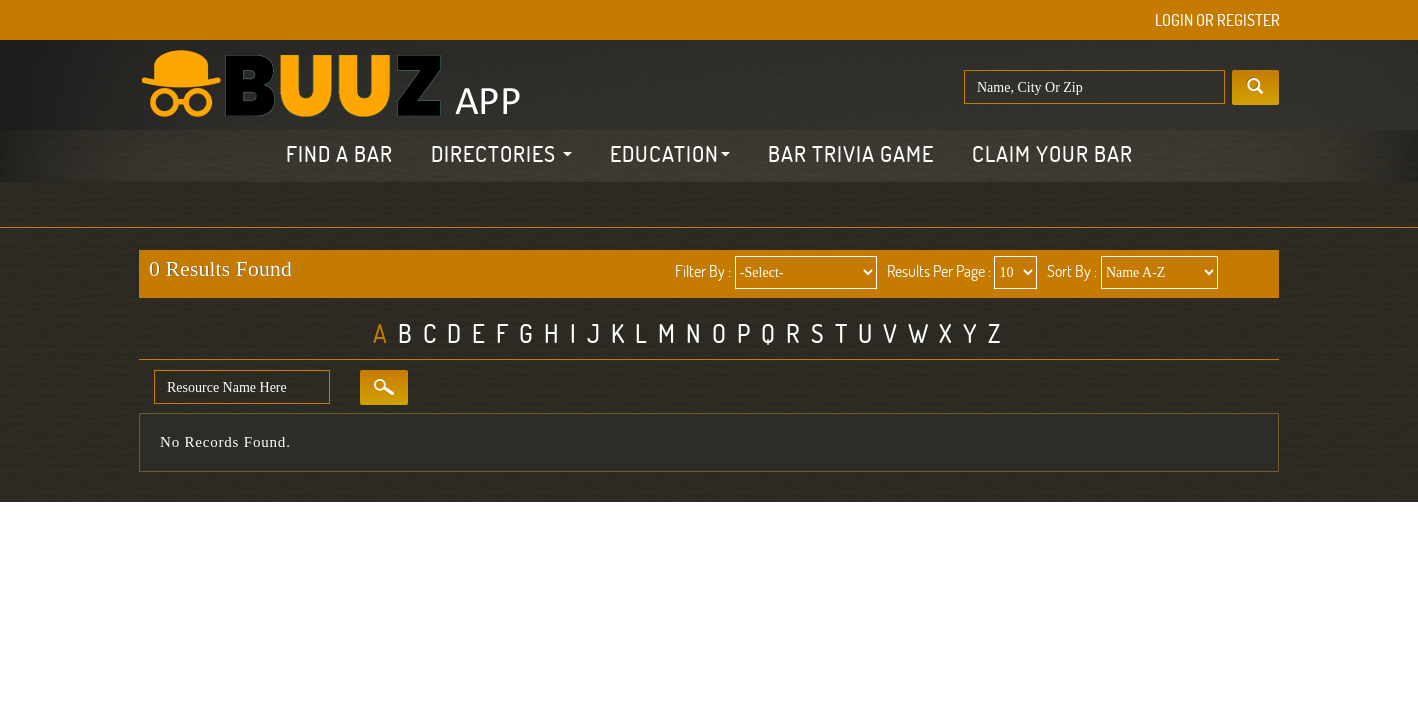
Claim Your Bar (1052, 154)
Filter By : (703, 271)
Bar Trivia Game (851, 154)
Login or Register (1217, 20)
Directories (501, 154)
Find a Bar (339, 154)
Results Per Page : (939, 271)
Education (670, 154)
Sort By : (1072, 271)
